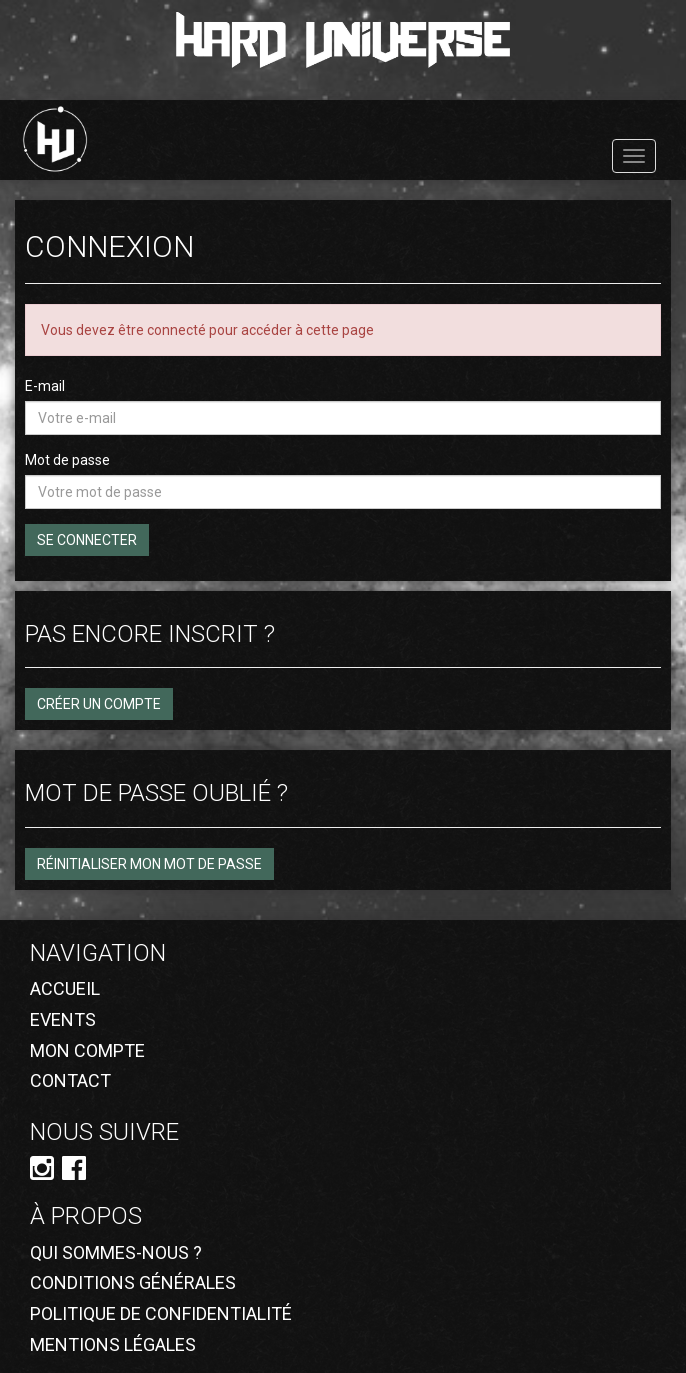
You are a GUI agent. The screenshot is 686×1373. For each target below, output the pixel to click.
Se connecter (87, 540)
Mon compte (87, 1050)
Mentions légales (113, 1344)
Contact (70, 1080)
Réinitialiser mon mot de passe (149, 864)
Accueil (65, 988)
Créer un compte (99, 704)
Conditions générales (133, 1282)
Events (63, 1019)
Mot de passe (67, 460)
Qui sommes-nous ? (116, 1252)
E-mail (45, 386)
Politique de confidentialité (161, 1313)
